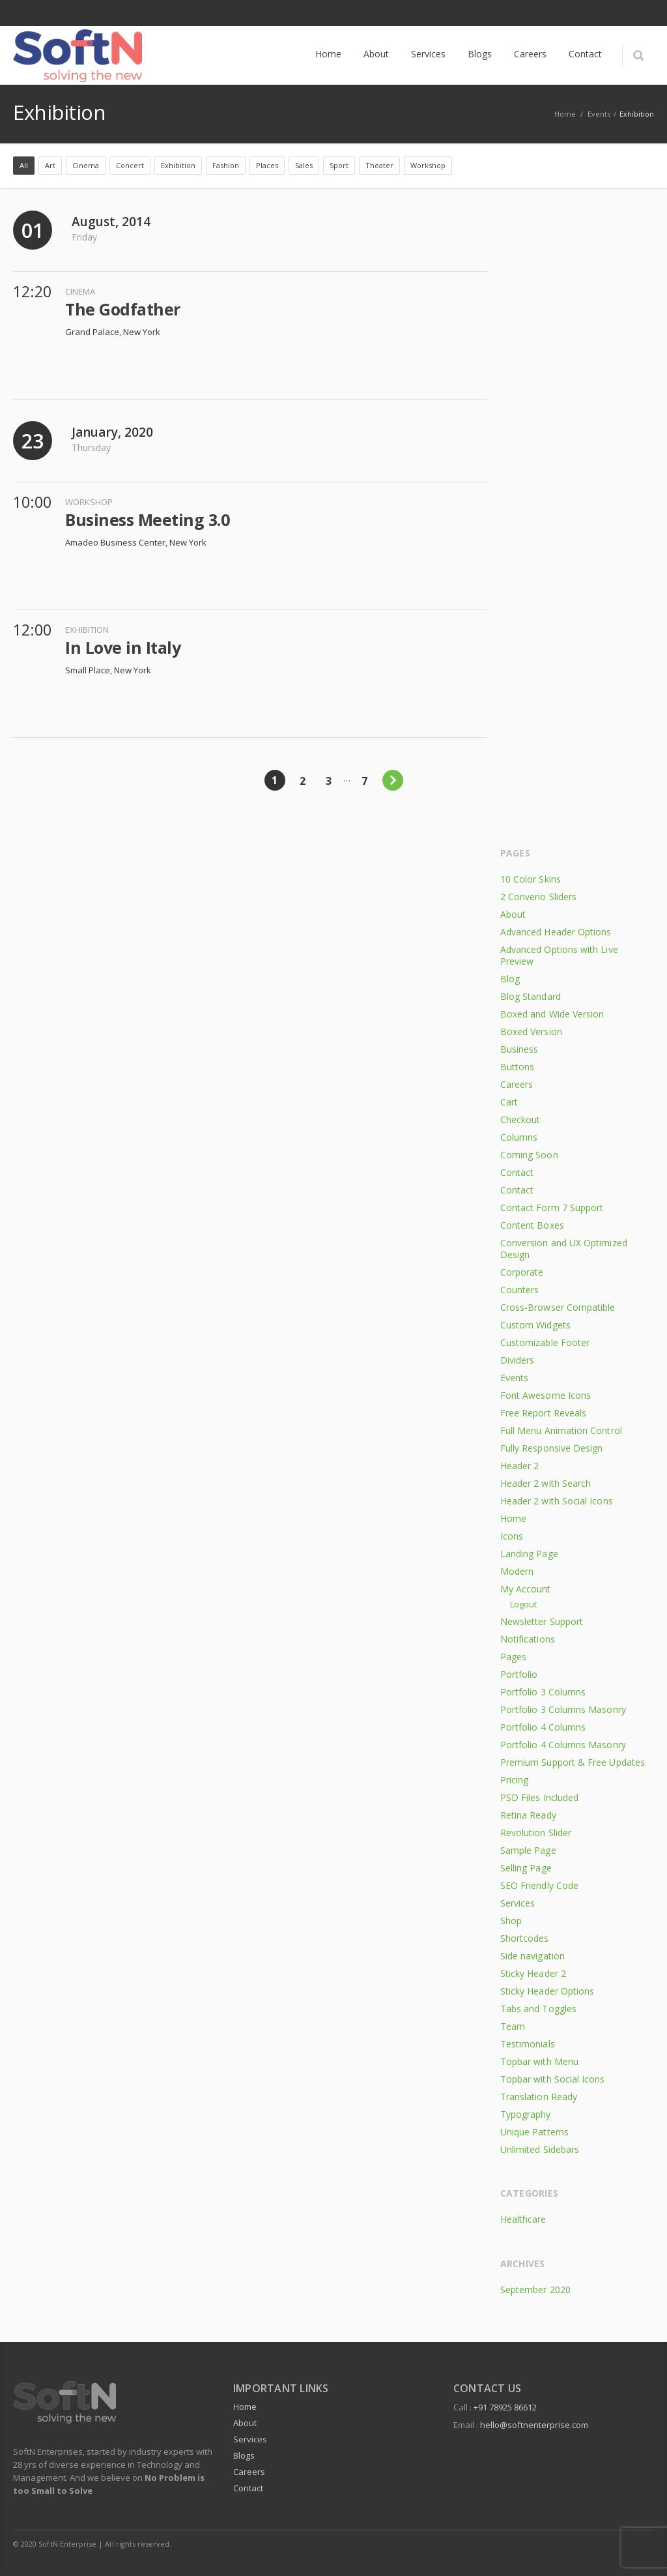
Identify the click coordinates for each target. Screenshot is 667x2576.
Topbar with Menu (539, 2061)
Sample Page (528, 1850)
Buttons (517, 1067)
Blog (510, 979)
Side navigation (532, 1956)
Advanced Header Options (556, 932)
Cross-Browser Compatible (558, 1307)
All (24, 165)
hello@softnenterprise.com (534, 2425)
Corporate (522, 1272)
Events (599, 114)
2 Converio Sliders (538, 896)
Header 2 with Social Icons (556, 1501)
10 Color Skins (530, 879)
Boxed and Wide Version (552, 1014)
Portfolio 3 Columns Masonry (563, 1709)
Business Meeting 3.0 (147, 519)
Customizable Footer (544, 1342)
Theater (379, 165)
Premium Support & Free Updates (572, 1762)
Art (50, 165)
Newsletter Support (541, 1621)
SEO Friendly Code (539, 1885)
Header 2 (519, 1465)
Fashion (225, 165)
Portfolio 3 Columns (543, 1692)
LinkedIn (641, 13)
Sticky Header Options (547, 1991)
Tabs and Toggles (538, 2008)
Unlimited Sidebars (539, 2149)
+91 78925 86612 (505, 2407)
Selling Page (526, 1868)
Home (513, 1518)
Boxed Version (531, 1031)
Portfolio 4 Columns (543, 1727)
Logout (523, 1604)
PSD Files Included (539, 1797)
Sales (304, 165)
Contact (517, 1172)
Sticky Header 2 (533, 1973)
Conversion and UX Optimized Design (563, 1249)
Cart (509, 1102)
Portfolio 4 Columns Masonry (563, 1744)
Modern (516, 1571)
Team (512, 2026)
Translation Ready (538, 2096)
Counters (519, 1289)
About (513, 914)
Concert (130, 165)
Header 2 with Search (545, 1483)
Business (519, 1049)
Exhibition (178, 165)
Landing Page (529, 1553)
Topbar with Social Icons (552, 2079)
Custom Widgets (535, 1325)
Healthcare (523, 2219)
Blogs (244, 2455)
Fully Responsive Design (551, 1448)
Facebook (614, 13)
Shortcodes (524, 1938)
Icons (511, 1536)
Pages (513, 1656)
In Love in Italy (122, 647)
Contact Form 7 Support (552, 1207)
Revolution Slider (535, 1832)
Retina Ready (528, 1815)
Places (267, 165)
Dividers (517, 1360)
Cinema (85, 165)
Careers (516, 1084)
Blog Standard (530, 996)
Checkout (520, 1119)
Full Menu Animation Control (561, 1430)
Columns (519, 1137)
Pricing (514, 1780)
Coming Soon (529, 1155)
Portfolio (519, 1674)
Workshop (428, 165)
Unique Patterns (534, 2132)
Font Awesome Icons (545, 1395)
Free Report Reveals (543, 1413)
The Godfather (122, 309)
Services (517, 1903)
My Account (525, 1589)
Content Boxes (532, 1225)
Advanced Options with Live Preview (559, 955)
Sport (339, 165)
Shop (511, 1920)
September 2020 (535, 2289)
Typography (525, 2114)
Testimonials (527, 2044)
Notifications (527, 1639)
